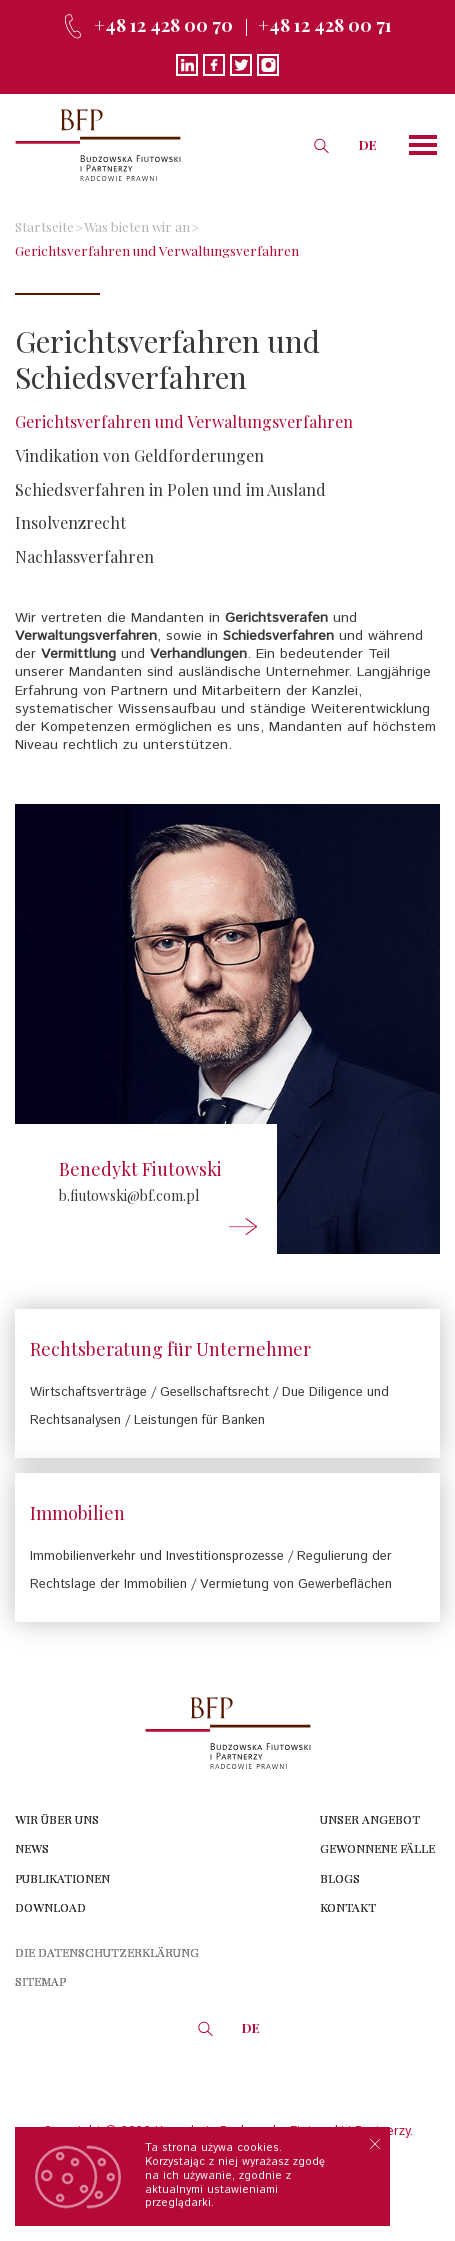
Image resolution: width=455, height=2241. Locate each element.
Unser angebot (370, 1819)
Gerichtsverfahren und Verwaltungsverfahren (157, 250)
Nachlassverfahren (84, 556)
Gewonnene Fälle (377, 1848)
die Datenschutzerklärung (107, 1952)
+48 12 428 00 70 (163, 25)
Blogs (340, 1878)
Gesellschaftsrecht (214, 1392)
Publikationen (62, 1878)
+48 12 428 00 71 (325, 25)
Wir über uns (57, 1819)
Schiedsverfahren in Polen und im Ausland (170, 489)
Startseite (44, 226)
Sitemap (40, 1981)
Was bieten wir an (137, 226)
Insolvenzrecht (70, 522)
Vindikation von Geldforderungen (139, 455)
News (32, 1848)
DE (368, 144)
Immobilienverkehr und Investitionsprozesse (157, 1556)
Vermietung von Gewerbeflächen (296, 1584)
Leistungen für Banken (199, 1420)
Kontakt (348, 1907)
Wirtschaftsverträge (88, 1392)
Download (50, 1907)
